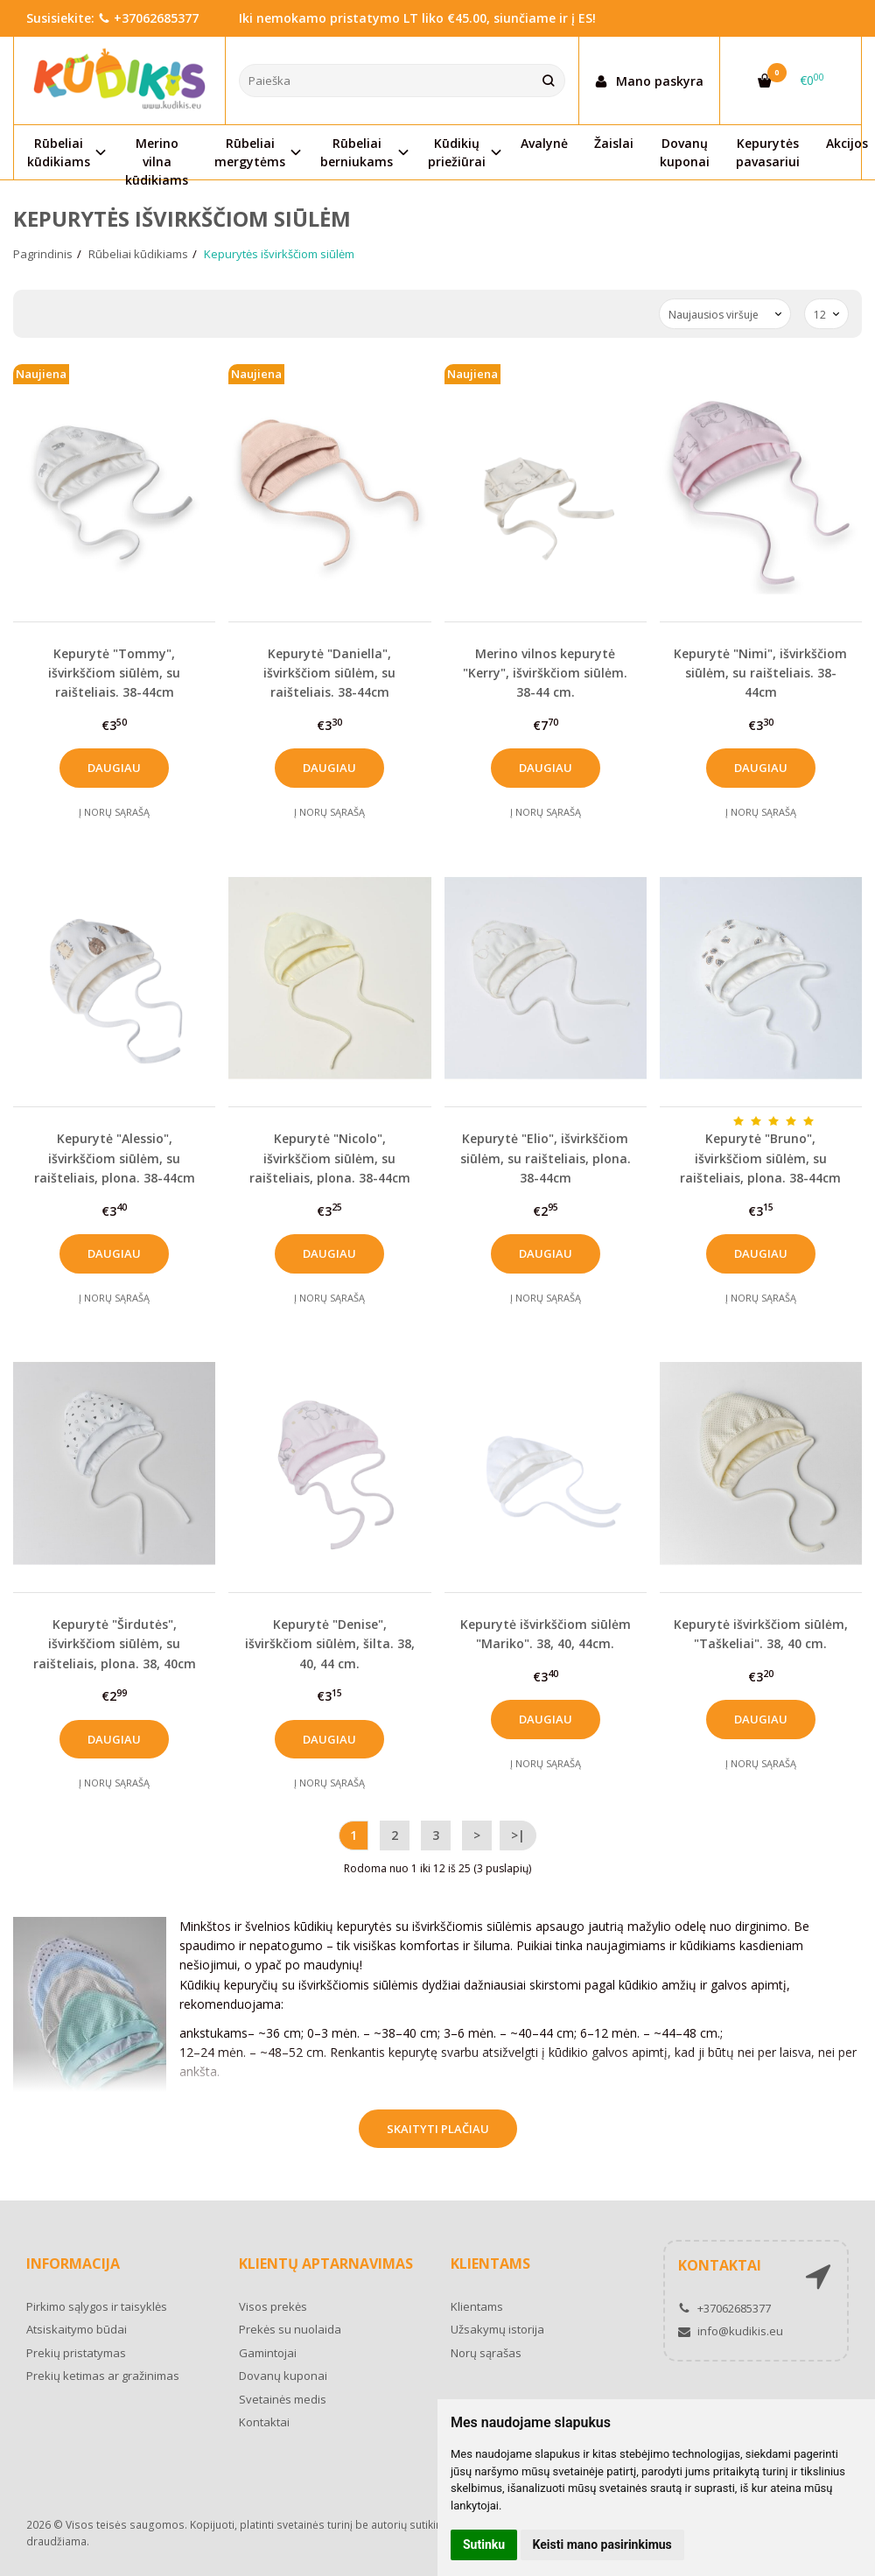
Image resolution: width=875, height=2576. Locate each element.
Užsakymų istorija (497, 2329)
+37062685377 (148, 18)
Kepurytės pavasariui (768, 152)
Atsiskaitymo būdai (76, 2329)
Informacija (73, 2263)
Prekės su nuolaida (290, 2329)
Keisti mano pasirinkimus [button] (602, 2544)
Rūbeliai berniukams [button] (356, 152)
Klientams (490, 2263)
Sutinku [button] (484, 2544)
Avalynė (544, 143)
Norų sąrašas (486, 2353)
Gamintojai (268, 2353)
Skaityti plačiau (438, 2129)
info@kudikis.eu (730, 2331)
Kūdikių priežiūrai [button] (457, 152)
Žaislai (614, 143)
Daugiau (114, 768)
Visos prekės (273, 2306)
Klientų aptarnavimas (326, 2263)
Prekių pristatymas (76, 2353)
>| (518, 1835)
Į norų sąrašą (114, 811)
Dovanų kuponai (685, 152)
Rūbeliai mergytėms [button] (249, 152)
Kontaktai (264, 2422)
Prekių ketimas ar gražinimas (102, 2375)
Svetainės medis (282, 2399)
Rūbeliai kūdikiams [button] (58, 152)
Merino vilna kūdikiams (156, 157)
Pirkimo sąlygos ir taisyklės (96, 2306)
